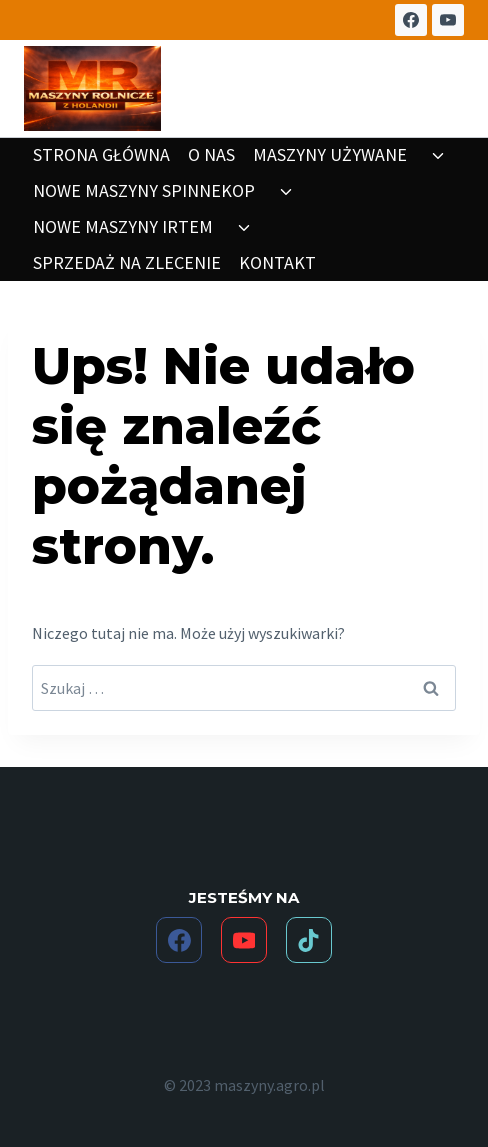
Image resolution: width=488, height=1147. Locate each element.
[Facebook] (411, 20)
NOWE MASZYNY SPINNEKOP (144, 190)
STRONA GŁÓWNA (101, 154)
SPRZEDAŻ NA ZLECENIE (127, 262)
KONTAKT (277, 262)
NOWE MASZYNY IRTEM (123, 226)
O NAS (211, 154)
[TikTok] (309, 940)
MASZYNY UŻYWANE (330, 154)
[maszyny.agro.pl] (92, 88)
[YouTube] (448, 20)
